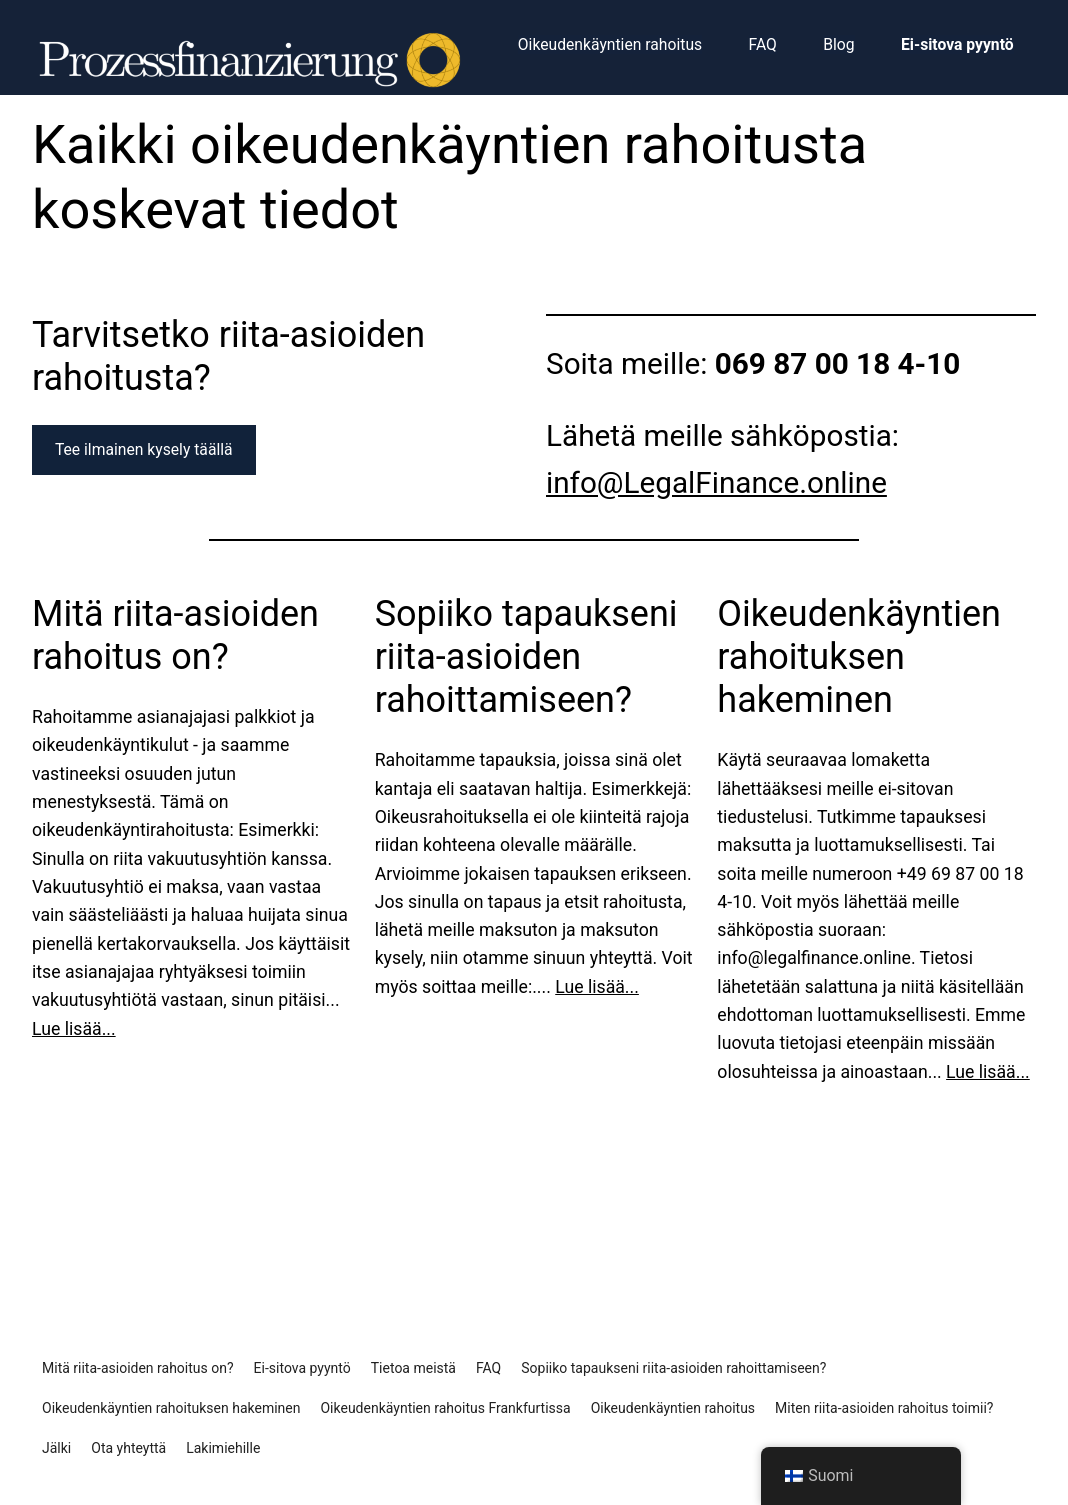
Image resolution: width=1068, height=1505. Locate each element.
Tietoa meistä (413, 1368)
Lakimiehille (223, 1448)
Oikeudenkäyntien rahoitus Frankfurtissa (445, 1408)
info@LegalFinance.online (716, 482)
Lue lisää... (74, 1029)
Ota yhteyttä (128, 1448)
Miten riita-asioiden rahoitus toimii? (884, 1408)
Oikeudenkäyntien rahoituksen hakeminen (859, 657)
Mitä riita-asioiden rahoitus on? (175, 635)
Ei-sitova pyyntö (302, 1368)
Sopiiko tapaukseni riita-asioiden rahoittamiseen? (526, 657)
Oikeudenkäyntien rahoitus (673, 1408)
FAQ (488, 1368)
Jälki (56, 1448)
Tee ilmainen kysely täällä (144, 449)
